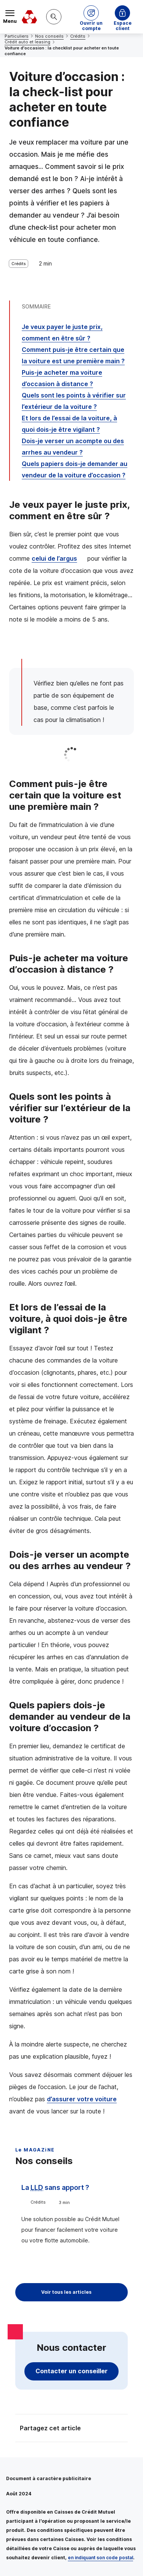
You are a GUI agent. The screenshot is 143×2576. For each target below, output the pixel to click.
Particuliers (17, 36)
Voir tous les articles (66, 2292)
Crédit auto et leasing (27, 42)
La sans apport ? (55, 2187)
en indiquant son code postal (100, 2557)
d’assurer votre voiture (82, 2099)
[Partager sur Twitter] (100, 2428)
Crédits (77, 36)
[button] (91, 16)
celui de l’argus (54, 558)
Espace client (123, 24)
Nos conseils (49, 36)
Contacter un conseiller (71, 2371)
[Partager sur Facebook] (119, 2428)
